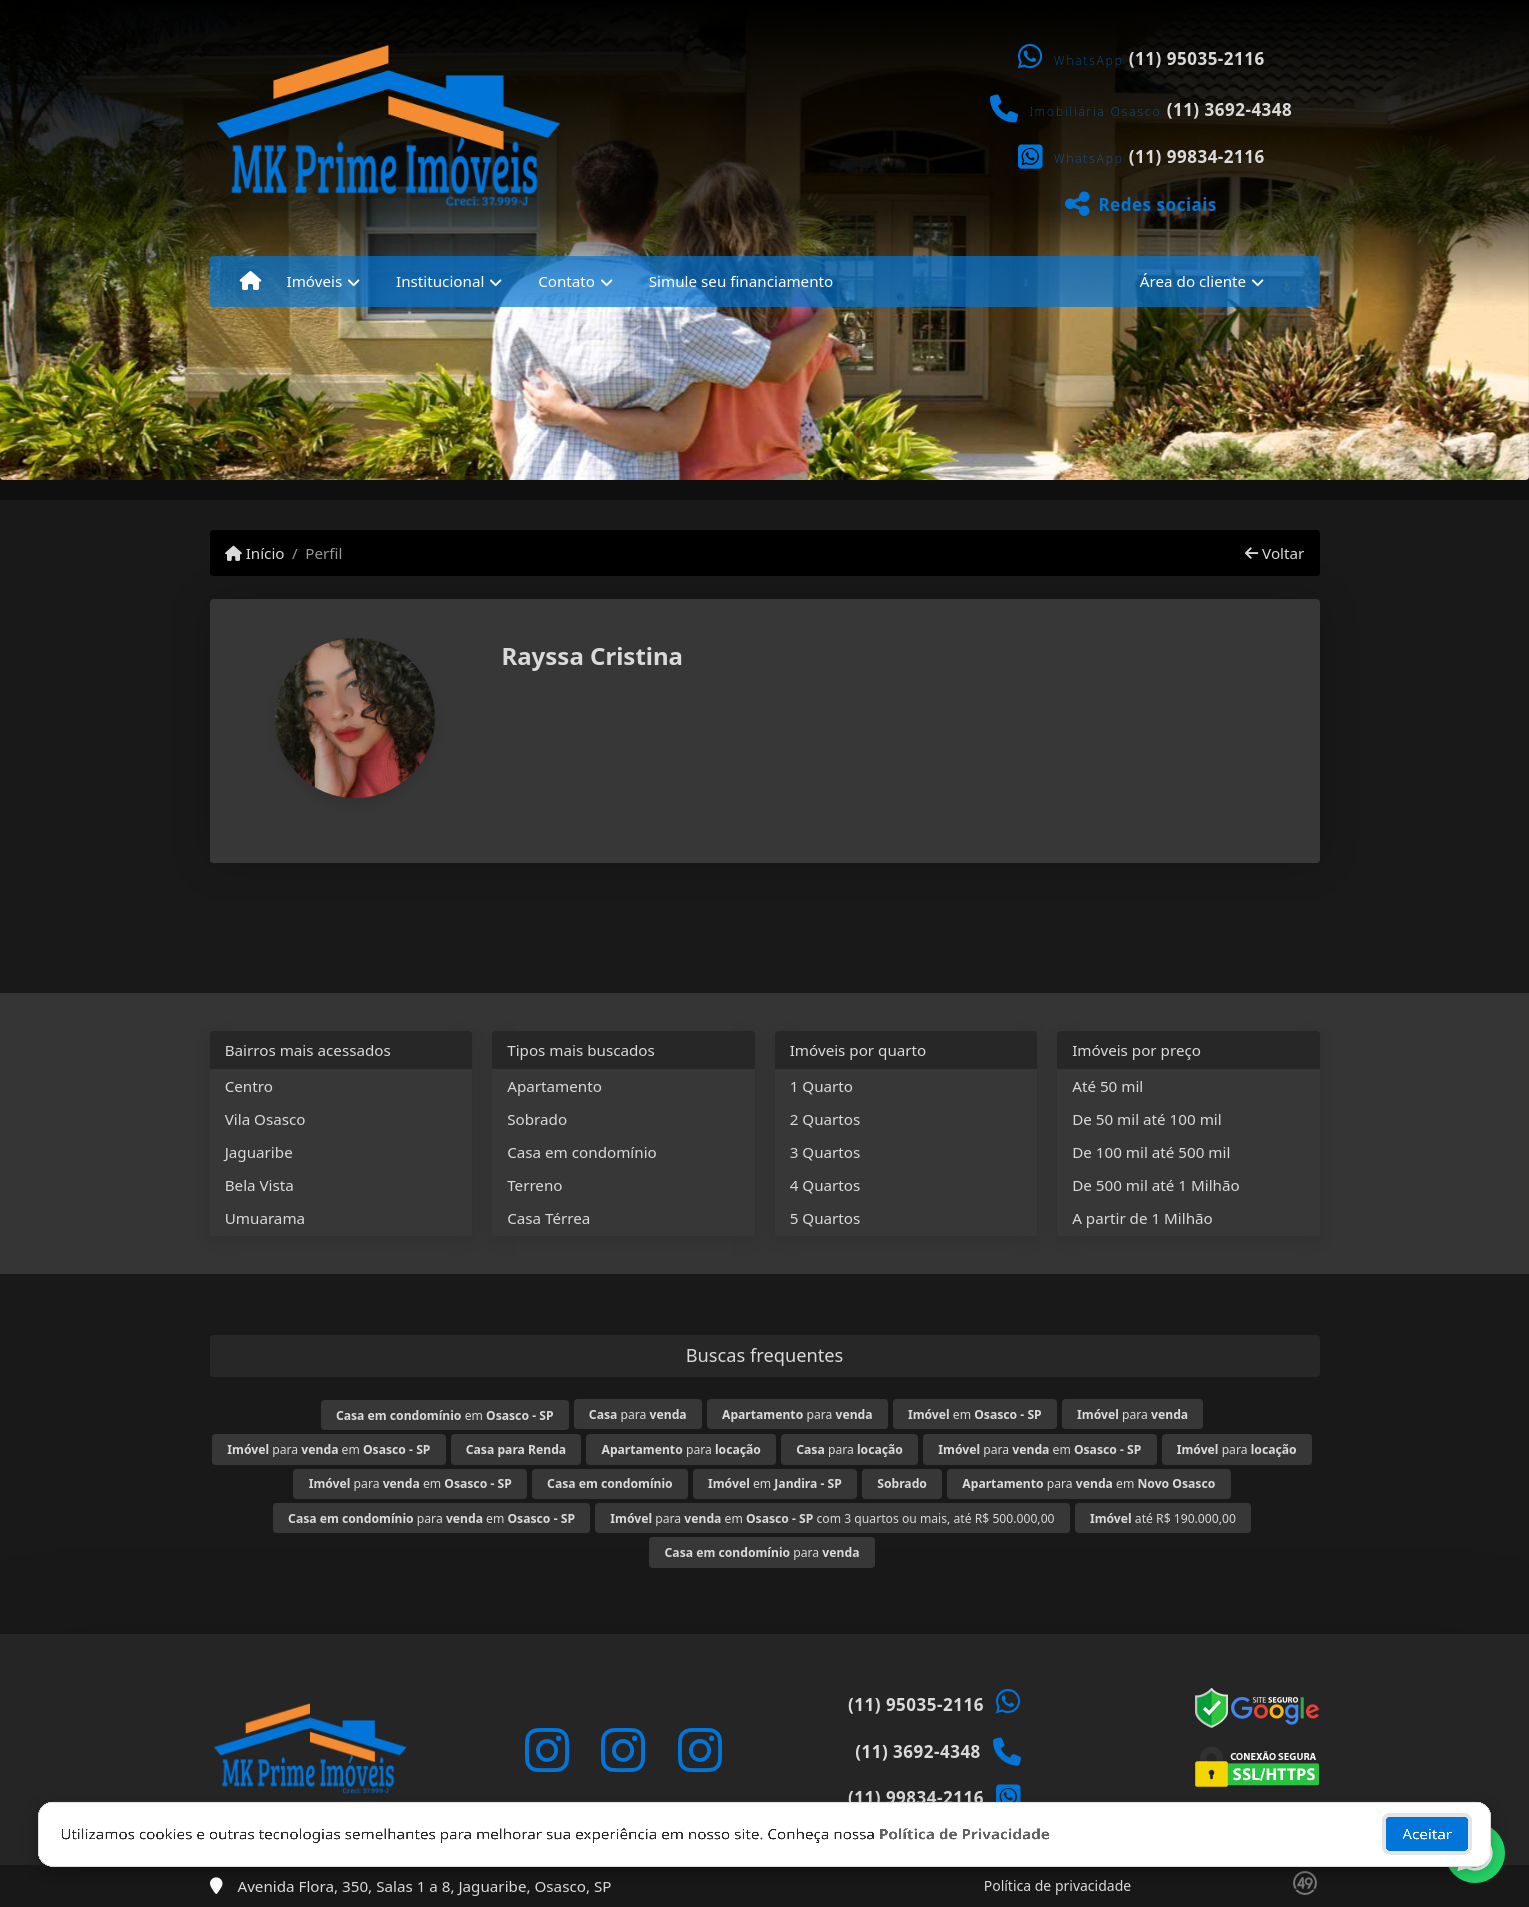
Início (255, 553)
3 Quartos (825, 1152)
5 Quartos (825, 1218)
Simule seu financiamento (741, 281)
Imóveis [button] (315, 281)
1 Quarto (821, 1086)
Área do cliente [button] (1193, 281)
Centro (249, 1086)
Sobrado (537, 1119)
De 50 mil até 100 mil (1146, 1119)
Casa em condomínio (582, 1152)
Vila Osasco (265, 1119)
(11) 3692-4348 (1230, 109)
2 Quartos (825, 1119)
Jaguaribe (259, 1152)
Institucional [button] (440, 281)
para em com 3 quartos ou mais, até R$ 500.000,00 (832, 1518)
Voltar (1274, 553)
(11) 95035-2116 (1197, 58)
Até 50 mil (1107, 1086)
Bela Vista (259, 1185)
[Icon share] (547, 1749)
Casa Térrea (548, 1218)
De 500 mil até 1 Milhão (1155, 1185)
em (445, 1415)
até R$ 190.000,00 (1163, 1518)
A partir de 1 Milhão (1142, 1218)
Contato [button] (566, 281)
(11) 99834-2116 (1197, 156)
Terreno (534, 1185)
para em (328, 1449)
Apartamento (554, 1086)
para (638, 1414)
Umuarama (265, 1218)
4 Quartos (825, 1185)
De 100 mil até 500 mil (1151, 1152)
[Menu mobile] (250, 281)
